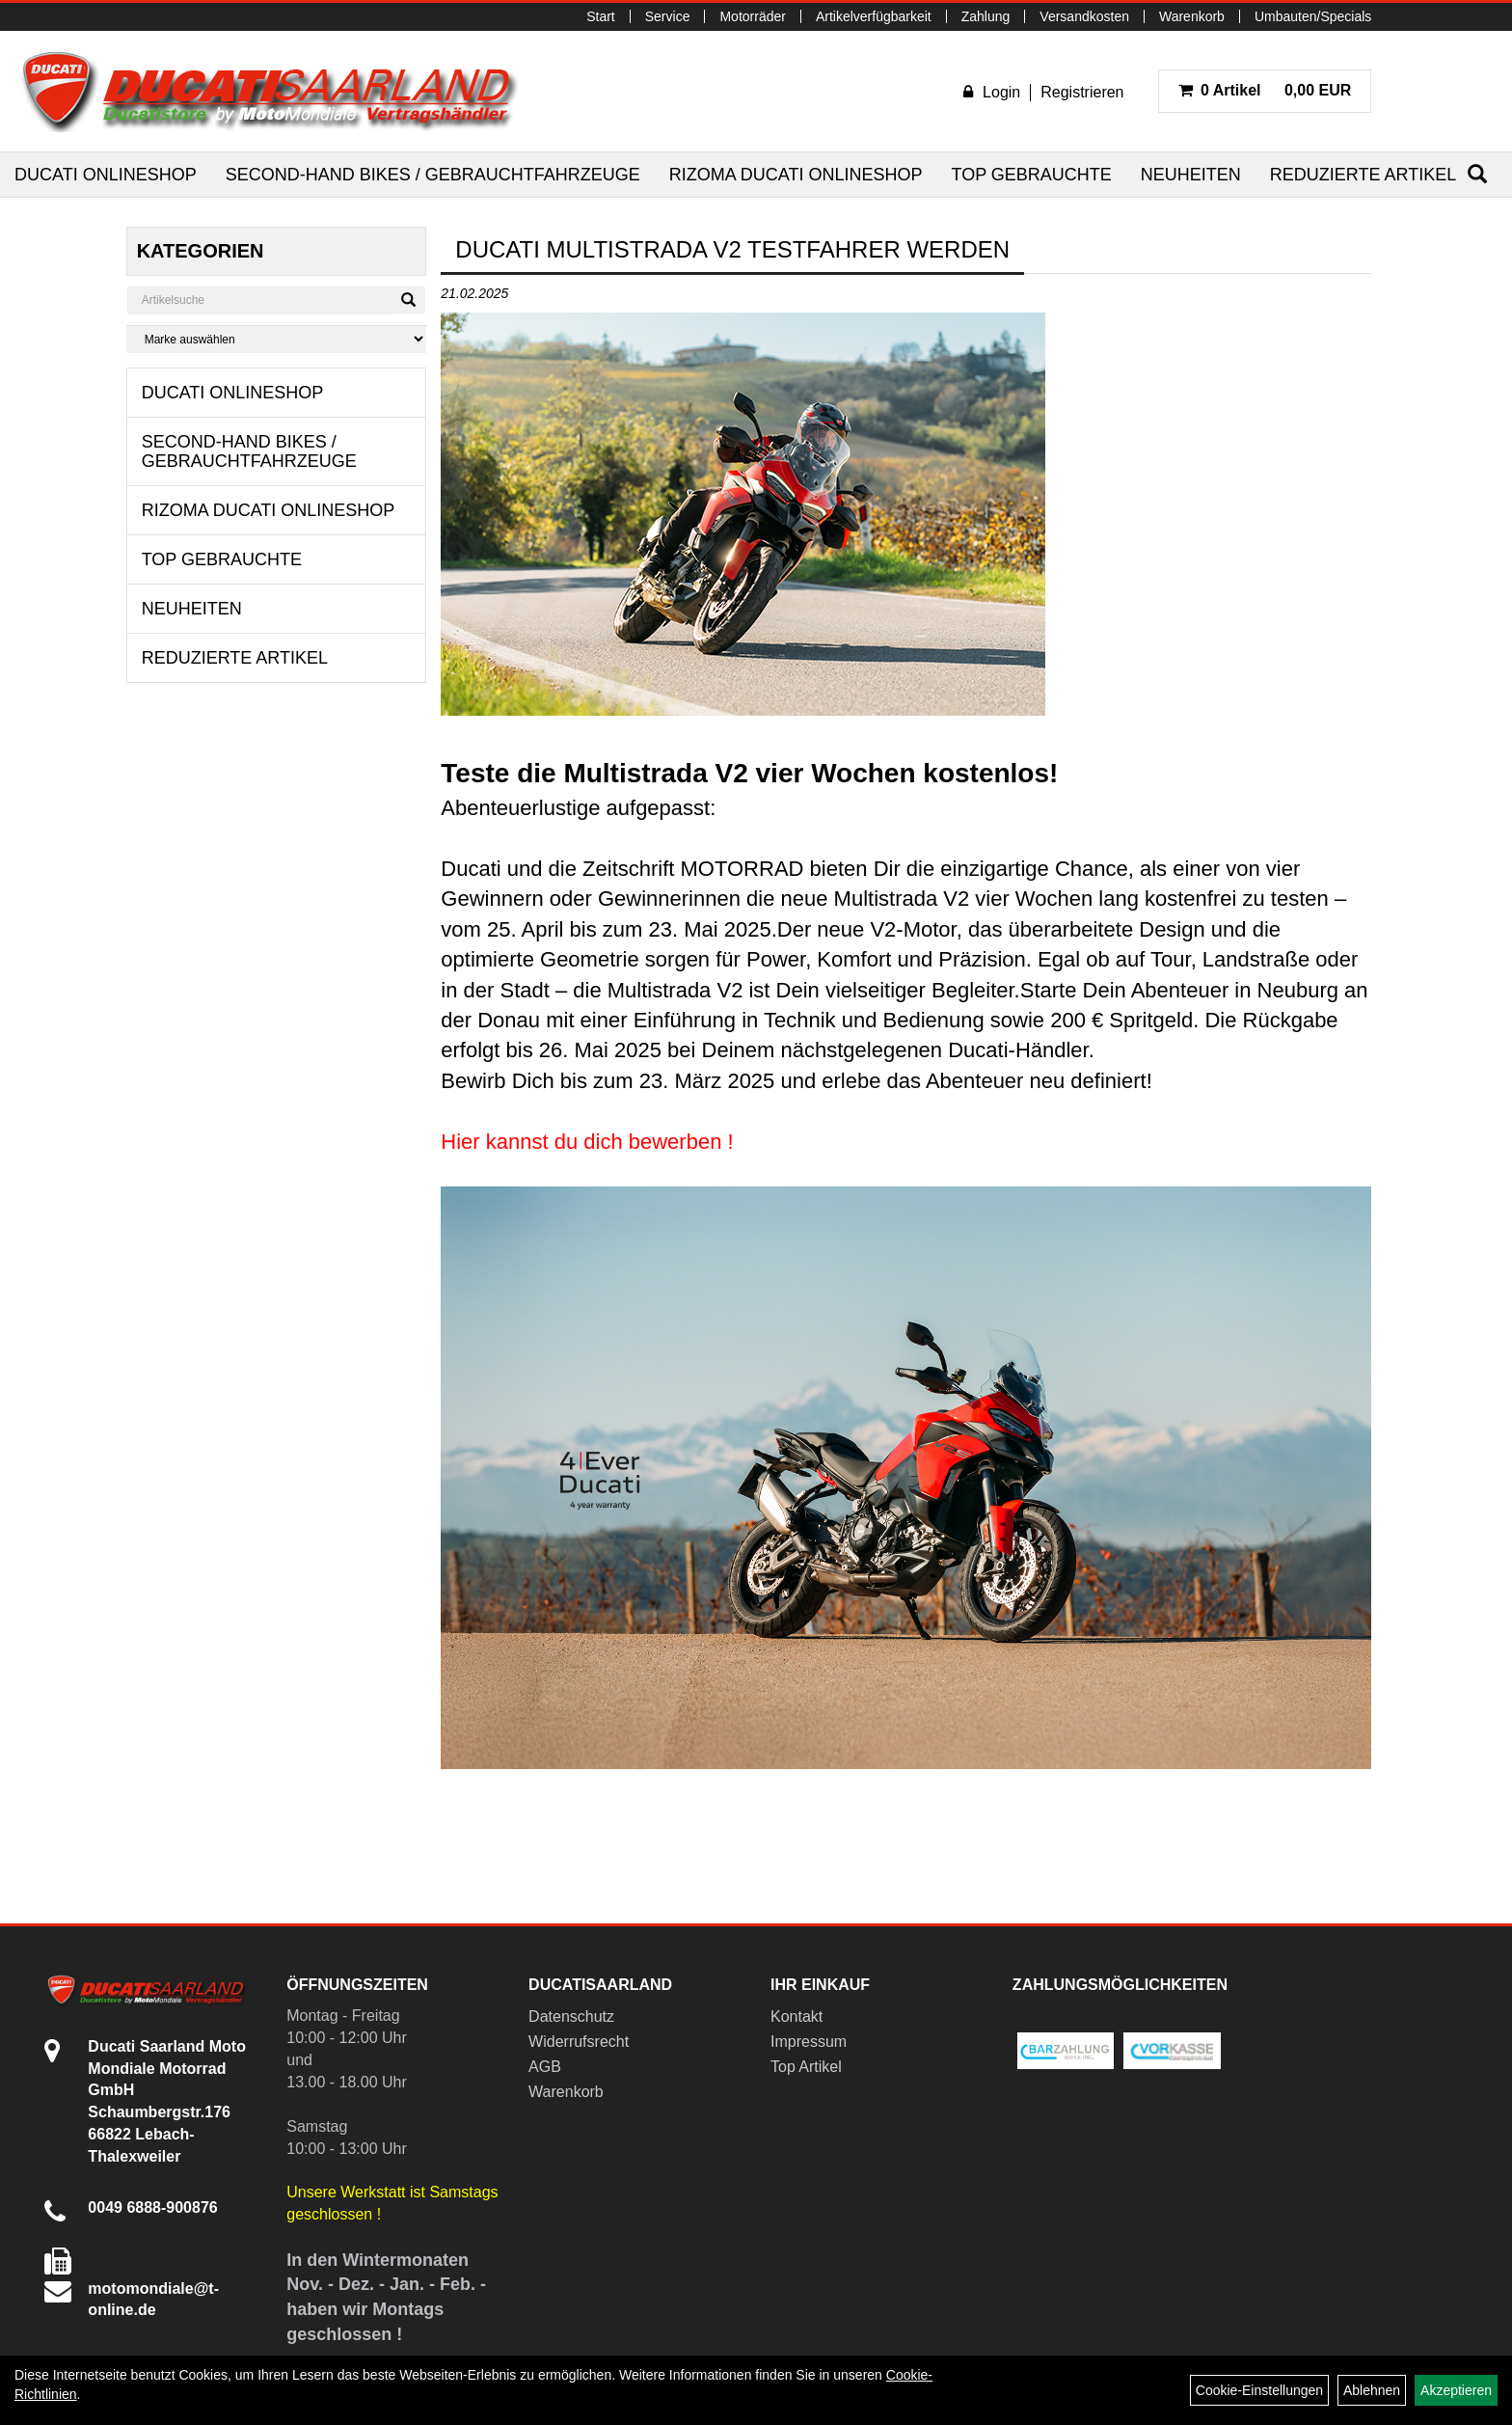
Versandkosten (1084, 16)
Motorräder (752, 16)
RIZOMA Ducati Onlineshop (796, 174)
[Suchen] (1477, 174)
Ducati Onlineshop (105, 174)
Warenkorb (1192, 16)
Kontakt (796, 2016)
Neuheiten (1191, 174)
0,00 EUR (1265, 90)
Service (667, 16)
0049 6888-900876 (152, 2207)
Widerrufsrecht (578, 2041)
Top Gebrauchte (1031, 174)
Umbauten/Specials (1313, 16)
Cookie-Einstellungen (1259, 2390)
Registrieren (1081, 92)
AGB (544, 2066)
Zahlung (986, 16)
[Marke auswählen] (276, 339)
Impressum (808, 2041)
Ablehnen (1371, 2390)
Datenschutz (571, 2016)
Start (600, 16)
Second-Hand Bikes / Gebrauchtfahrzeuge (433, 174)
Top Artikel (806, 2066)
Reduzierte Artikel (1363, 174)
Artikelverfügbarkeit (874, 16)
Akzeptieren (1456, 2390)
